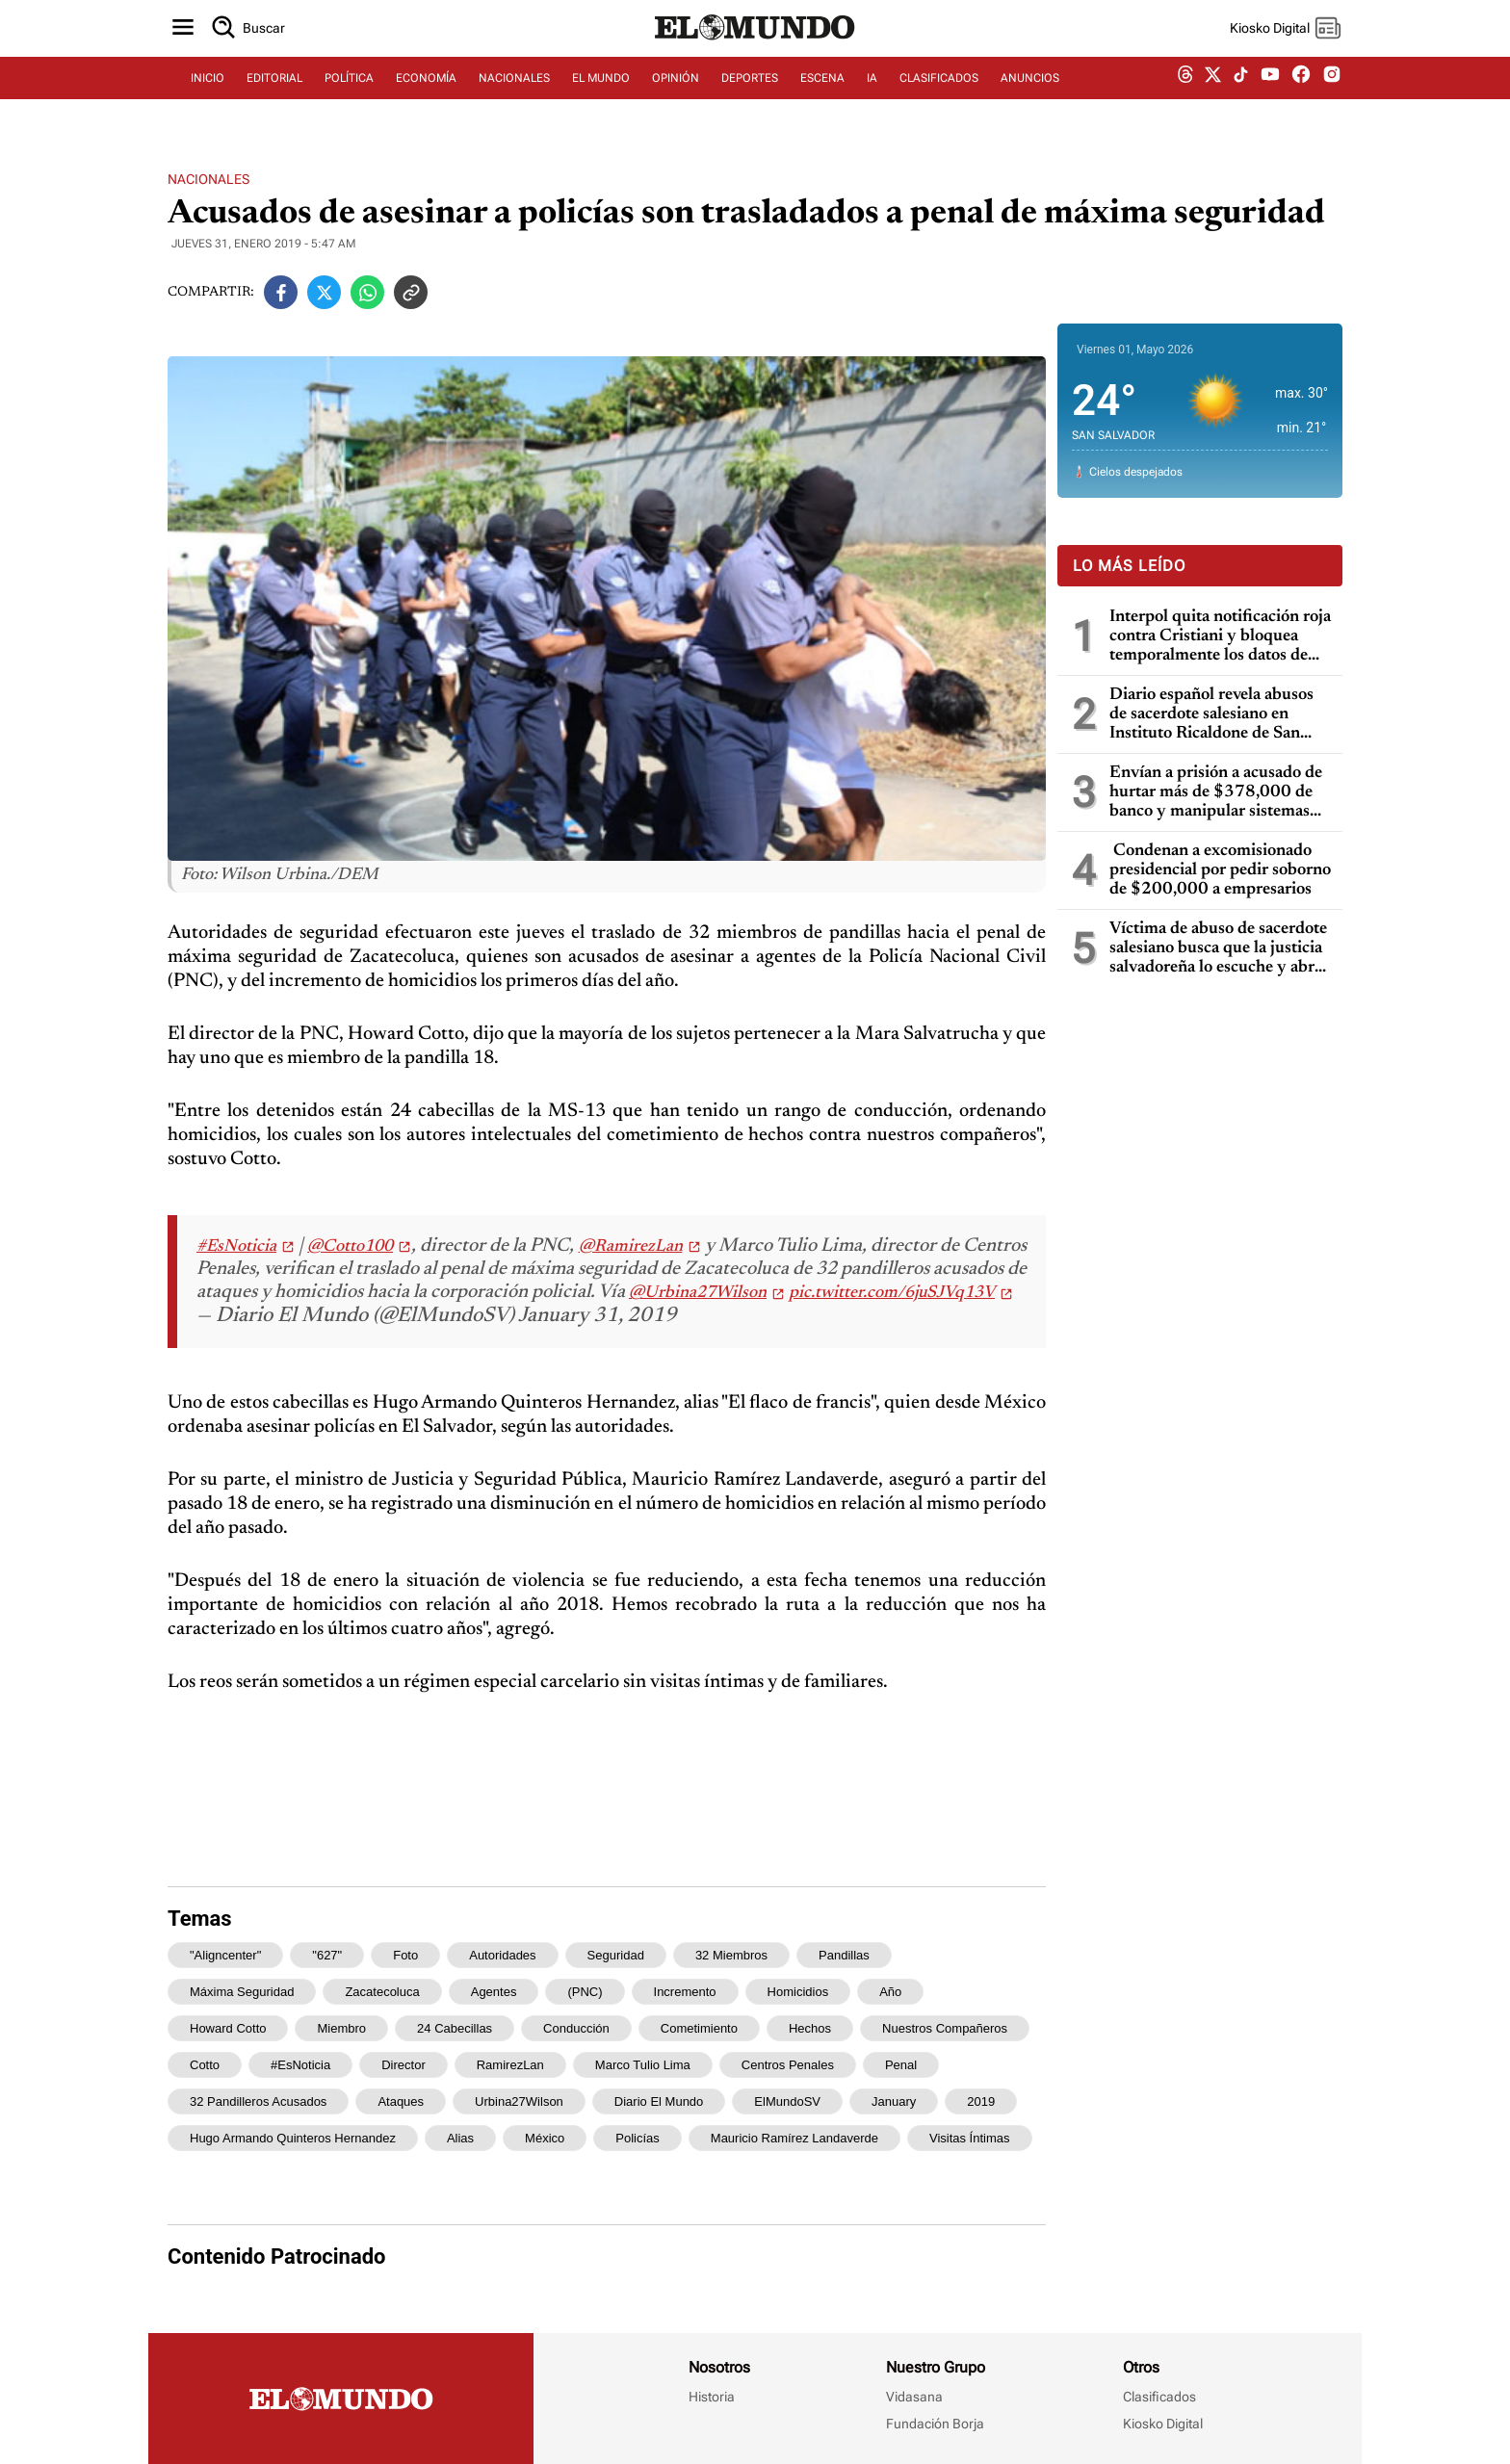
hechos (810, 2028)
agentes (494, 1991)
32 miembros (731, 1955)
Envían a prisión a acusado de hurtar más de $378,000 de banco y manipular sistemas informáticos (1215, 793)
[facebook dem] (1301, 94)
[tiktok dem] (1241, 93)
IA (872, 93)
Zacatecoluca (382, 1991)
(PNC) (584, 1991)
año (890, 1991)
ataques (401, 2101)
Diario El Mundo (659, 2101)
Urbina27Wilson (519, 2101)
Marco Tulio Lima (642, 2065)
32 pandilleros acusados (258, 2101)
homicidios (798, 1991)
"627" (327, 1955)
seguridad (615, 1955)
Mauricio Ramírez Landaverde (794, 2138)
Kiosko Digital (1163, 2423)
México (544, 2138)
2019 (981, 2101)
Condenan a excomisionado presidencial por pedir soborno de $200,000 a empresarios (1220, 870)
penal (901, 2065)
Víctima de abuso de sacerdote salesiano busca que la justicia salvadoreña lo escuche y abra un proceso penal (1218, 949)
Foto (405, 1955)
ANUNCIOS (1030, 93)
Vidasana (914, 2396)
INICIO (207, 93)
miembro (341, 2028)
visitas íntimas (969, 2138)
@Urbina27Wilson (698, 1293)
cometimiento (699, 2028)
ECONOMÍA (426, 93)
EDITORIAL (274, 93)
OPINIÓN (675, 93)
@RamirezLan (631, 1247)
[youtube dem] (1270, 94)
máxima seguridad (242, 1991)
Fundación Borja (935, 2423)
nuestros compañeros (944, 2028)
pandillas (844, 1955)
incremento (685, 1991)
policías (637, 2138)
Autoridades (502, 1955)
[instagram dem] (1339, 94)
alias (460, 2138)
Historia (712, 2396)
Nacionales (208, 179)
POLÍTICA (349, 93)
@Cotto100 (350, 1247)
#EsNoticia (236, 1247)
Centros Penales (788, 2065)
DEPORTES (749, 93)
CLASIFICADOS (938, 93)
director (403, 2065)
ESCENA (822, 93)
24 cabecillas (454, 2028)
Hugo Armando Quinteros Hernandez (293, 2138)
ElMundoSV (787, 2101)
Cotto (205, 2065)
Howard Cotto (228, 2028)
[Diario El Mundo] (755, 53)
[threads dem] (1185, 94)
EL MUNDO (601, 93)
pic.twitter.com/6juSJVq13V (892, 1293)
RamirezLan (510, 2065)
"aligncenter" (225, 1955)
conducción (576, 2028)
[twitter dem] (1213, 93)
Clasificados (1159, 2396)
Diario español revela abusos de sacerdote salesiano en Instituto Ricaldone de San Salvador (1211, 715)
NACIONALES (514, 93)
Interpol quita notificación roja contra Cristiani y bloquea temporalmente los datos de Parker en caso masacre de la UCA (1220, 637)
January (894, 2101)
